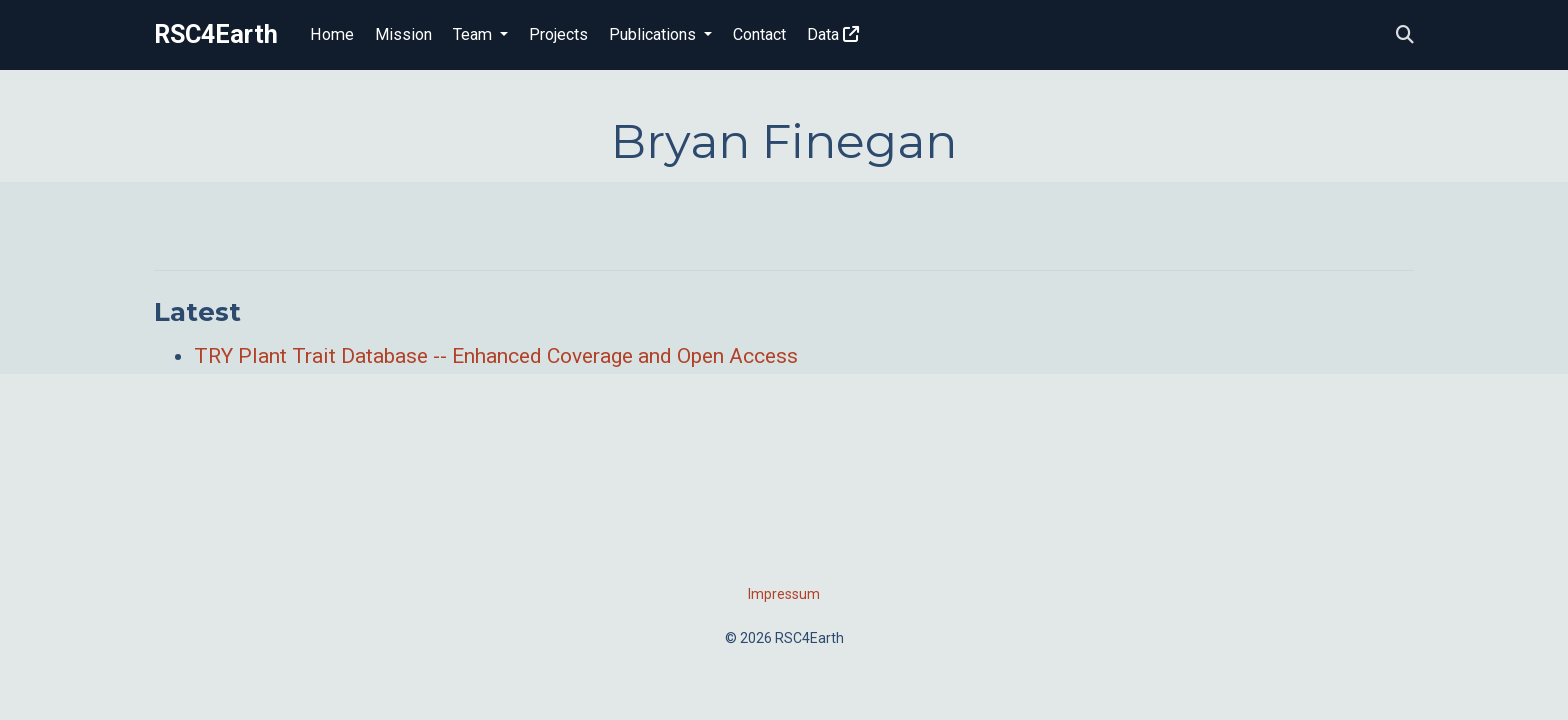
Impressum (784, 594)
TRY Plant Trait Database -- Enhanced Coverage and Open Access (496, 356)
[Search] (1405, 35)
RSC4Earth (216, 34)
